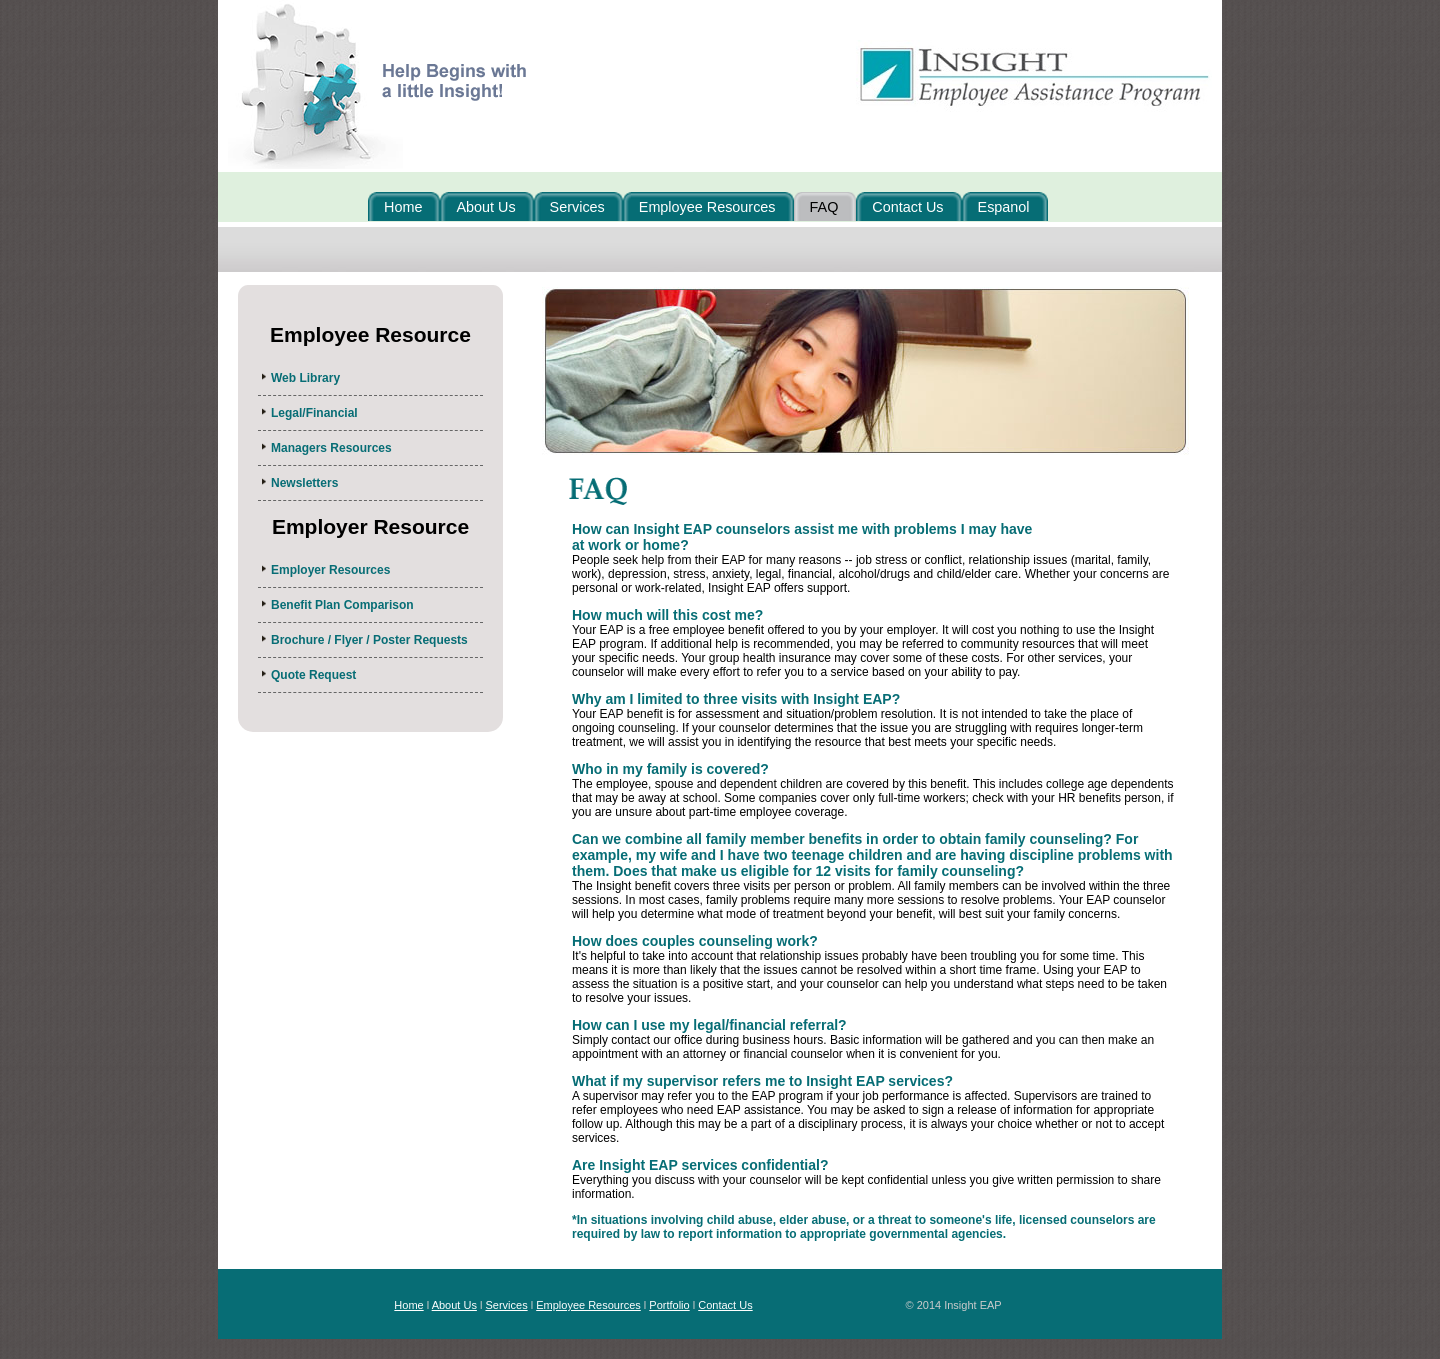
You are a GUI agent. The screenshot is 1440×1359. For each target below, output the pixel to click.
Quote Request (313, 675)
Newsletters (304, 483)
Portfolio (669, 1305)
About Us (454, 1305)
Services (506, 1305)
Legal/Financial (314, 413)
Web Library (305, 378)
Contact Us (725, 1305)
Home (408, 1305)
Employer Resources (330, 570)
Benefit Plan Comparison (342, 605)
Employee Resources (588, 1305)
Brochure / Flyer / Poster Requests (369, 640)
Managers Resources (331, 448)
